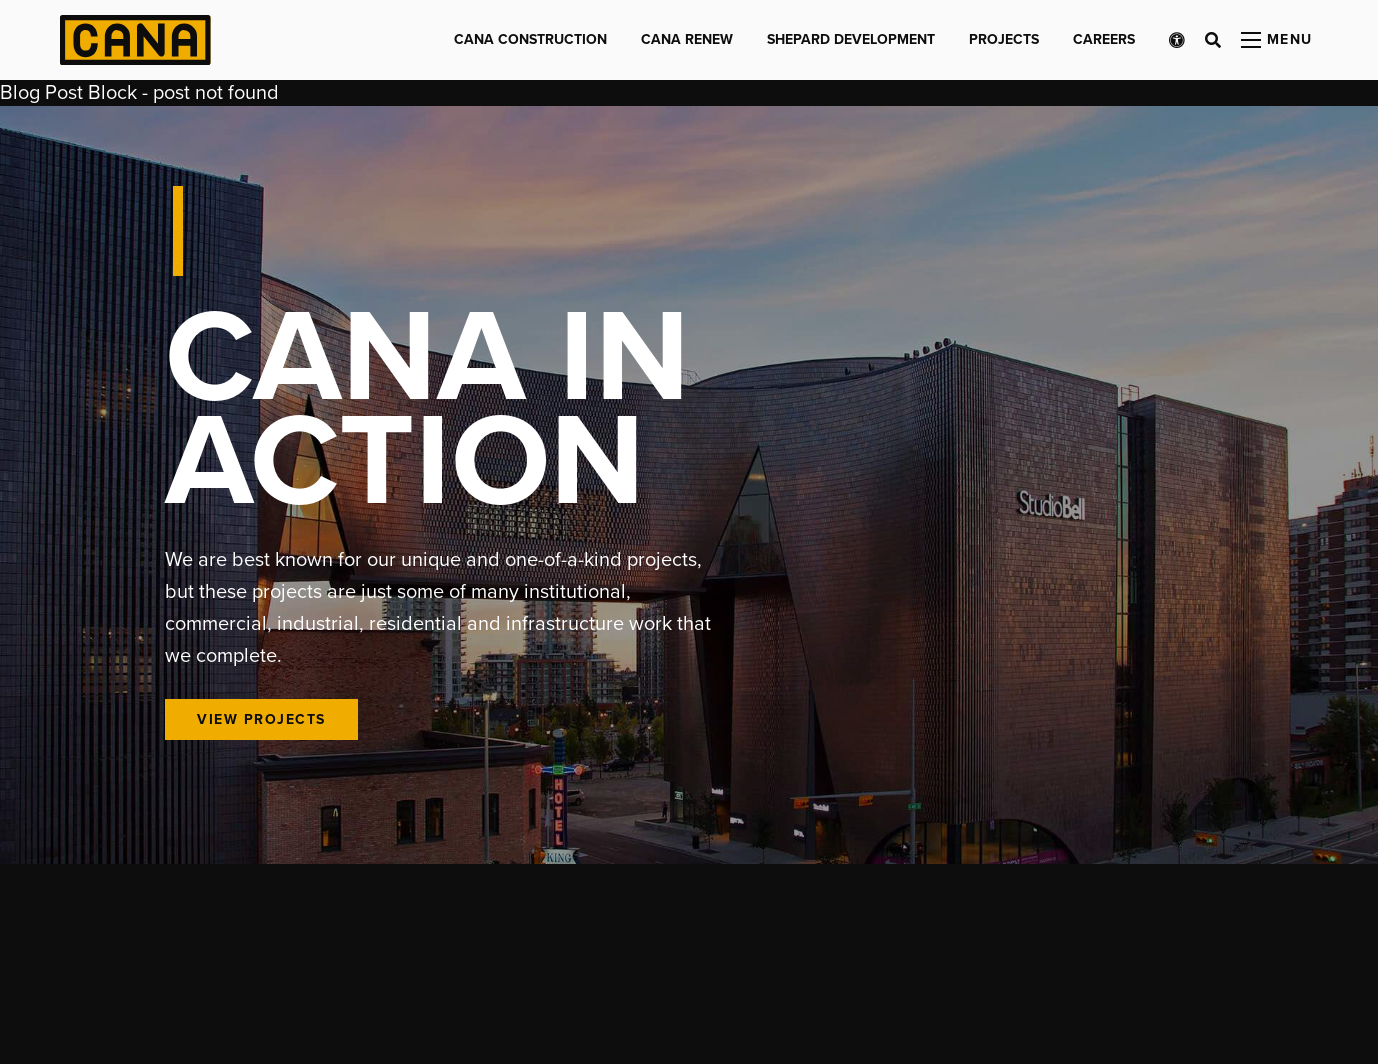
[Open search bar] (1213, 40)
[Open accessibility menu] (1177, 40)
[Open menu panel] (1277, 40)
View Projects (261, 719)
